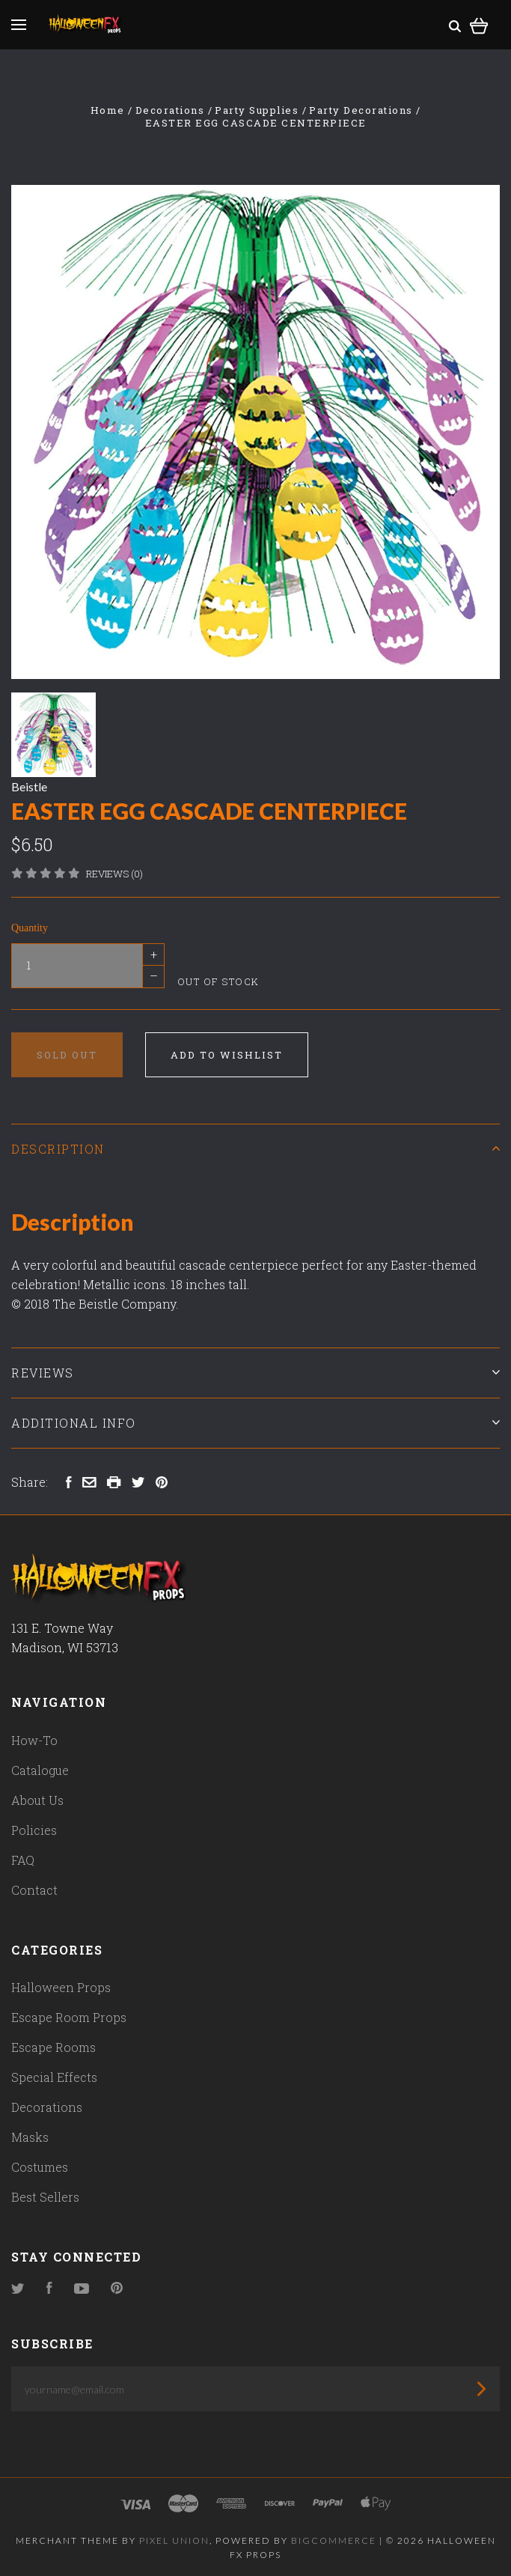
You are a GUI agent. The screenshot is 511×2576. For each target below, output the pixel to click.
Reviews (255, 1372)
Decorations (46, 2107)
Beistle (29, 786)
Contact (34, 1890)
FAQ (22, 1860)
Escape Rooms (53, 2047)
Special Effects (54, 2077)
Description (255, 1149)
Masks (30, 2137)
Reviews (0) (114, 873)
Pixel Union (174, 2540)
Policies (34, 1830)
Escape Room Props (68, 2017)
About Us (37, 1800)
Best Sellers (45, 2197)
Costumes (39, 2167)
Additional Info (255, 1423)
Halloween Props (61, 1987)
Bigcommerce (333, 2540)
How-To (34, 1740)
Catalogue (40, 1770)
